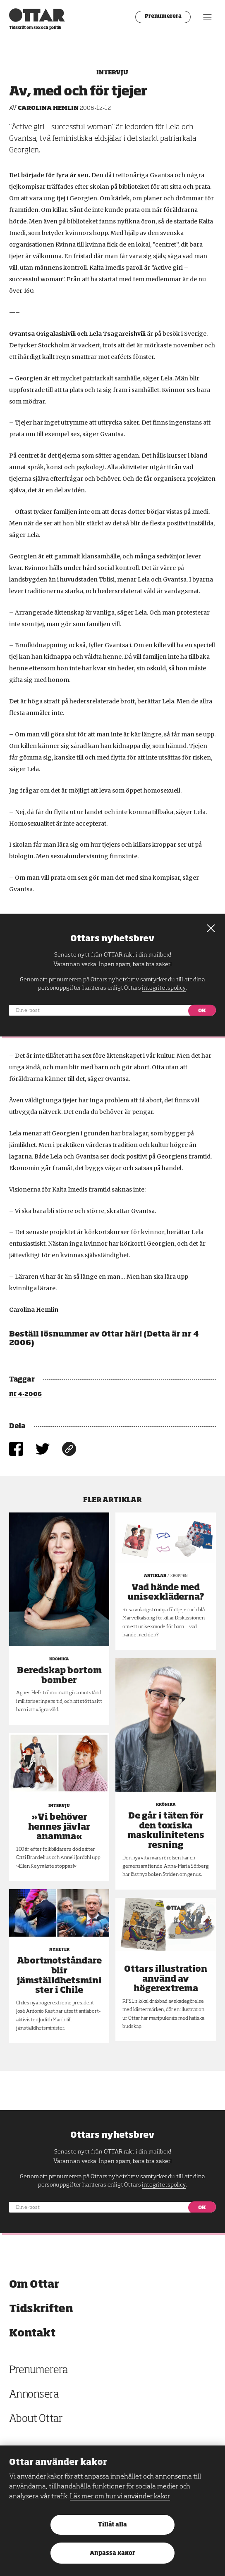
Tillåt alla (112, 2525)
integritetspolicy (163, 2185)
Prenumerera (163, 16)
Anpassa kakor (112, 2553)
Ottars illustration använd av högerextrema (165, 1979)
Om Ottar (34, 2284)
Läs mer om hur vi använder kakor (120, 2496)
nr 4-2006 (25, 1394)
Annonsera (34, 2395)
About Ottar (36, 2419)
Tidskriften (41, 2309)
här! (133, 1334)
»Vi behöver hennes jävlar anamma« (59, 1827)
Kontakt (32, 2333)
